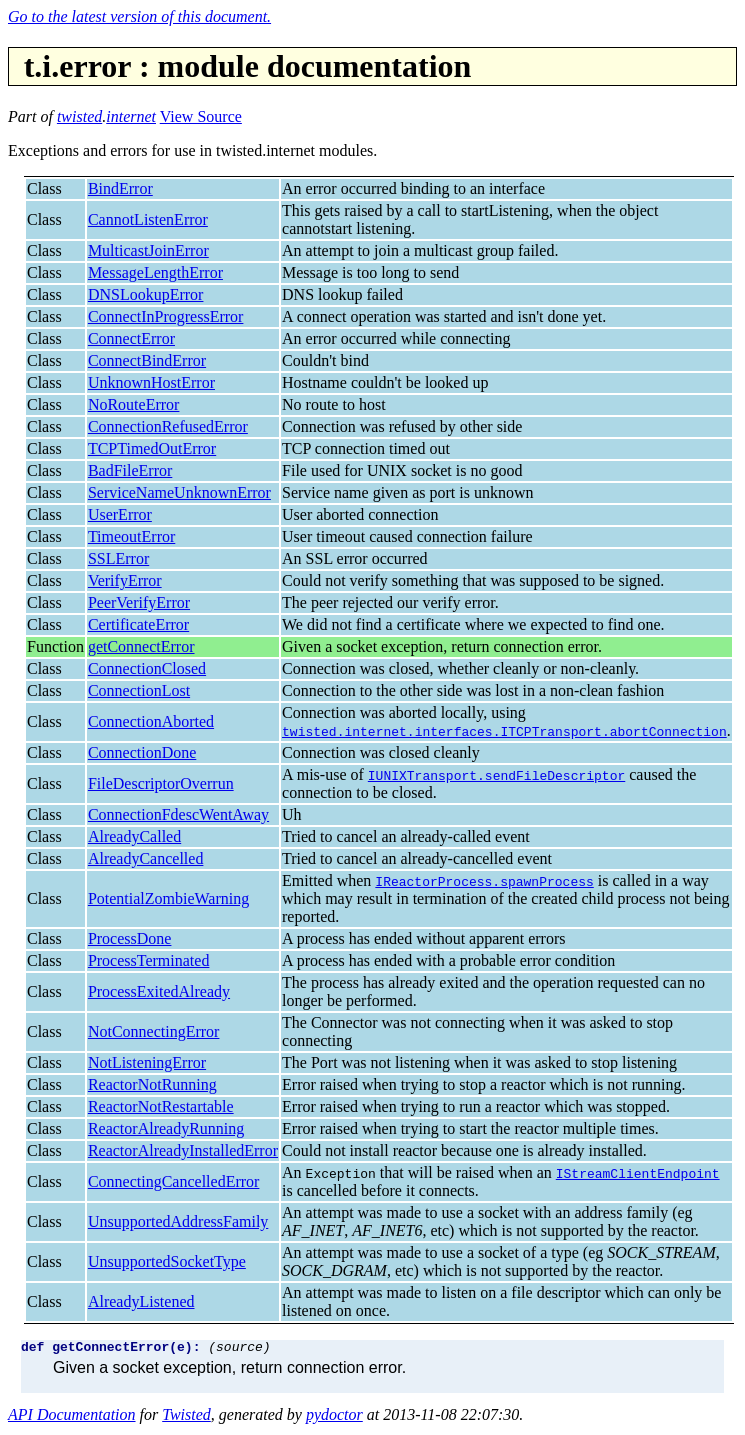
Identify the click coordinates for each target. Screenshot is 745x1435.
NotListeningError (147, 1062)
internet (131, 116)
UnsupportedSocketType (167, 1261)
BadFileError (130, 470)
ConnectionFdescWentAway (178, 814)
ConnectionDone (142, 752)
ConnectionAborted (151, 721)
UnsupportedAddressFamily (178, 1221)
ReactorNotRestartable (161, 1106)
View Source (201, 116)
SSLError (118, 558)
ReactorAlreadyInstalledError (183, 1150)
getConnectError (141, 646)
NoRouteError (134, 404)
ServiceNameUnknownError (179, 492)
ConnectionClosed (147, 668)
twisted (79, 116)
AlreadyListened (141, 1301)
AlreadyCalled (134, 836)
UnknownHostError (151, 382)
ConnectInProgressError (166, 316)
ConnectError (131, 338)
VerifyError (125, 580)
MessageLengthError (155, 272)
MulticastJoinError (148, 250)
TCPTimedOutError (152, 448)
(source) (239, 1349)
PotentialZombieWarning (168, 898)
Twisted (186, 1417)
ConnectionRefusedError (168, 426)
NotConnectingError (154, 1031)
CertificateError (138, 624)
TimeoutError (131, 536)
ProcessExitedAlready (159, 991)
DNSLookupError (146, 294)
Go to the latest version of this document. (139, 16)
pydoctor (334, 1417)
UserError (120, 514)
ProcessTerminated (149, 960)
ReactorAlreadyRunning (166, 1128)
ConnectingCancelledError (174, 1181)
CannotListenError (148, 219)
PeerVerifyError (139, 602)
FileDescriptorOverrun (161, 783)
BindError (120, 188)
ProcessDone (130, 938)
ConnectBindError (147, 360)
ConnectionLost (139, 690)
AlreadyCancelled (146, 858)
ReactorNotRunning (152, 1084)
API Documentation (72, 1417)
